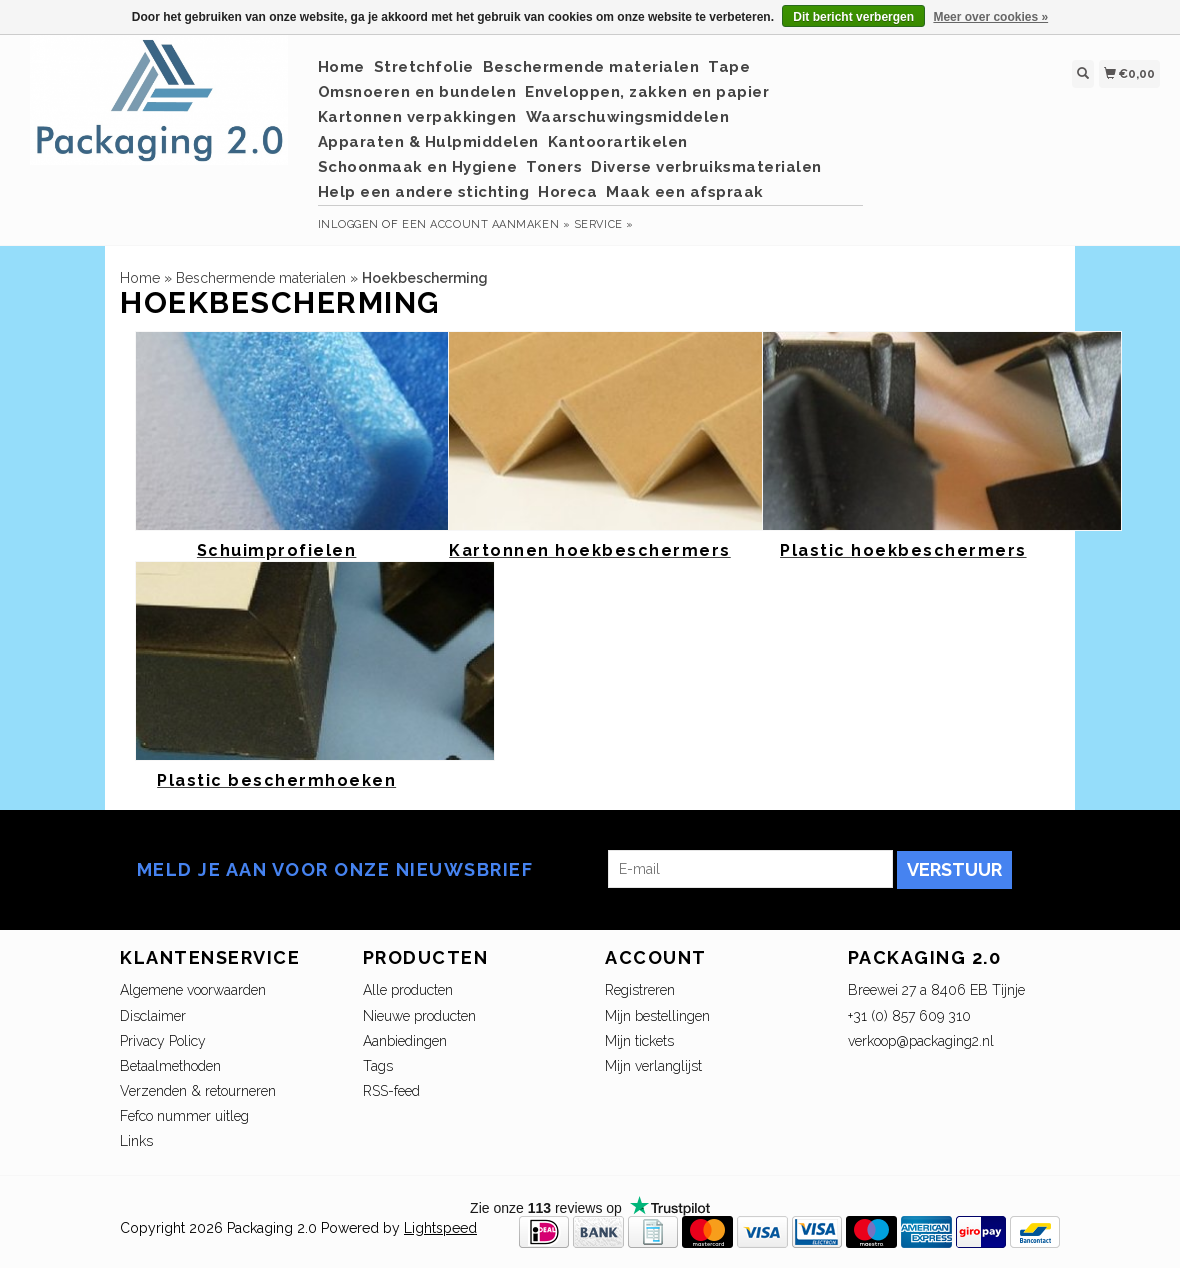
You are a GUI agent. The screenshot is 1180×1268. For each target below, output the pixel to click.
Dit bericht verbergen (853, 17)
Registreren (640, 990)
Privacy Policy (163, 1041)
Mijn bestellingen (657, 1016)
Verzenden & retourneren (198, 1091)
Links (136, 1141)
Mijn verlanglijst (653, 1066)
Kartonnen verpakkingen (417, 117)
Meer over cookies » (990, 17)
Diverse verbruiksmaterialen (706, 167)
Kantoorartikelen (618, 142)
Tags (378, 1066)
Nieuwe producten (419, 1016)
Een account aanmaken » (486, 224)
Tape (729, 67)
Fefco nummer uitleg (184, 1116)
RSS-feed (391, 1091)
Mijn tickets (639, 1041)
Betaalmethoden (170, 1066)
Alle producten (408, 990)
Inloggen (348, 224)
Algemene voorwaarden (193, 990)
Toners (554, 167)
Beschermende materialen (591, 67)
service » (604, 224)
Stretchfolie (424, 67)
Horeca (567, 192)
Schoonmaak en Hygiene (418, 167)
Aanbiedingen (405, 1041)
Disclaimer (153, 1016)
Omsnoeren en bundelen (417, 92)
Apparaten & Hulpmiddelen (428, 142)
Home (341, 67)
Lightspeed (440, 1228)
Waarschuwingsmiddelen (628, 117)
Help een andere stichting (424, 192)
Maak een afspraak (685, 192)
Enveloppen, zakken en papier (647, 92)
